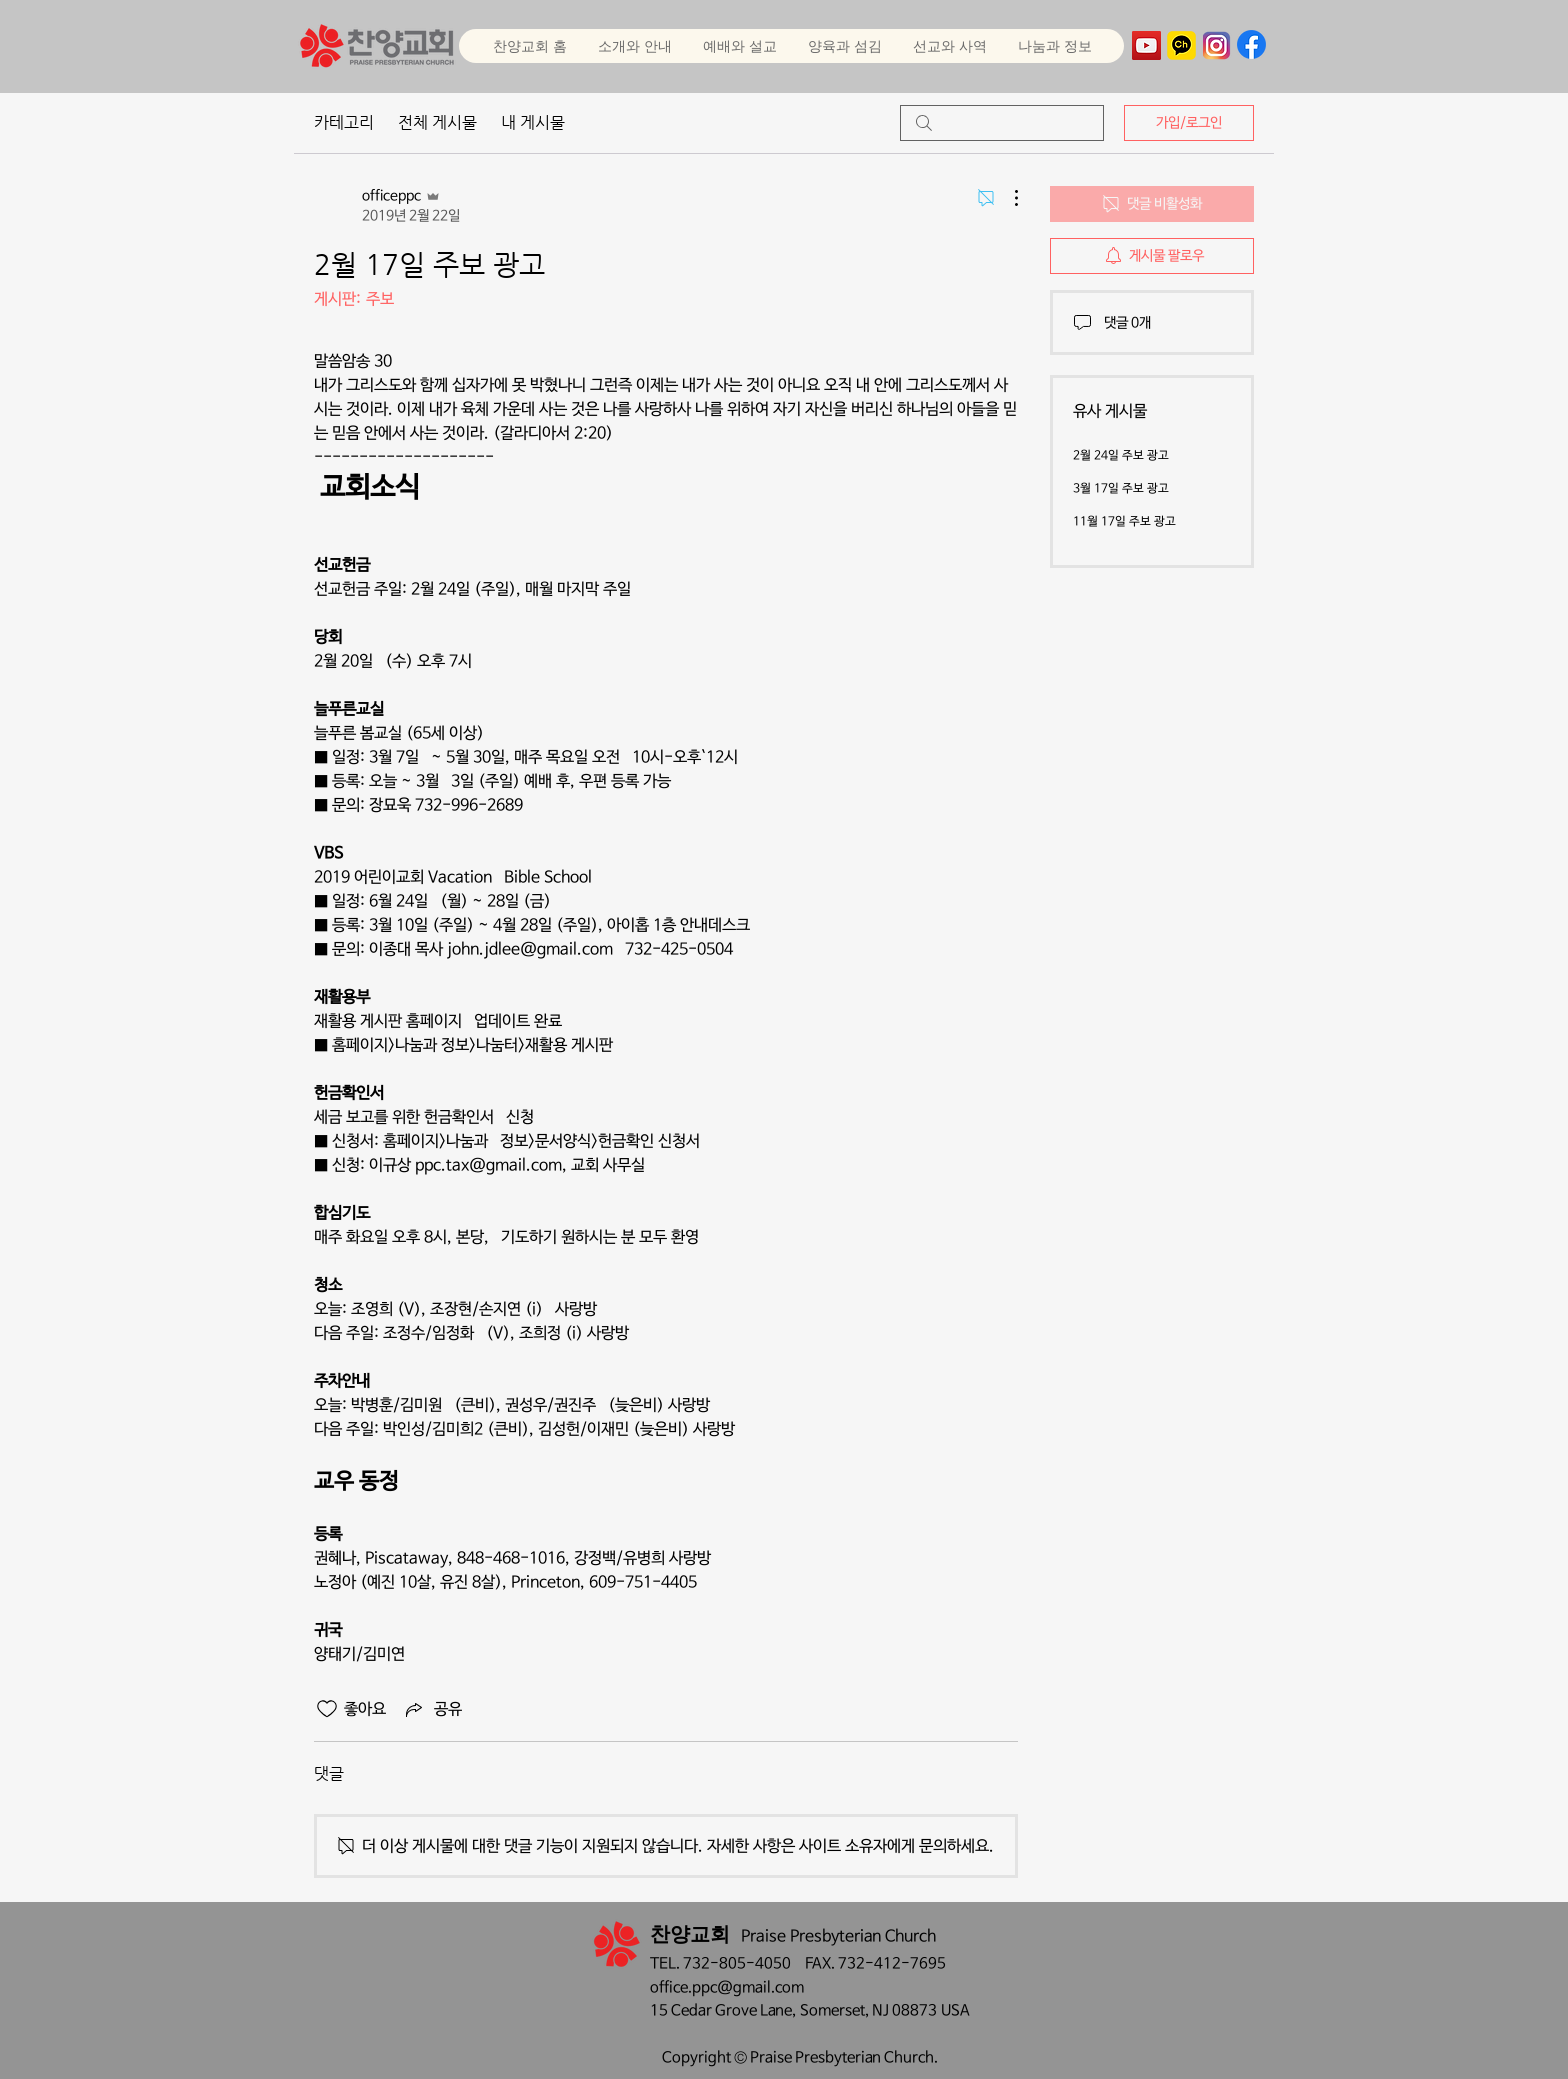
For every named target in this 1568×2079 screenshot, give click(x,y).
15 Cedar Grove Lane (721, 2010)
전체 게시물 (437, 122)
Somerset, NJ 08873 (870, 2010)
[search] (1002, 123)
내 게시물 (533, 122)
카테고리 (344, 122)
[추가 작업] (1006, 198)
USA (955, 2010)
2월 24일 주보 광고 (1121, 456)
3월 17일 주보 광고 (1121, 489)
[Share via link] (432, 1709)
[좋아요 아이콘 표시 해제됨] (327, 1709)
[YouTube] (1146, 45)
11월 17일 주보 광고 (1124, 522)
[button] (739, 46)
